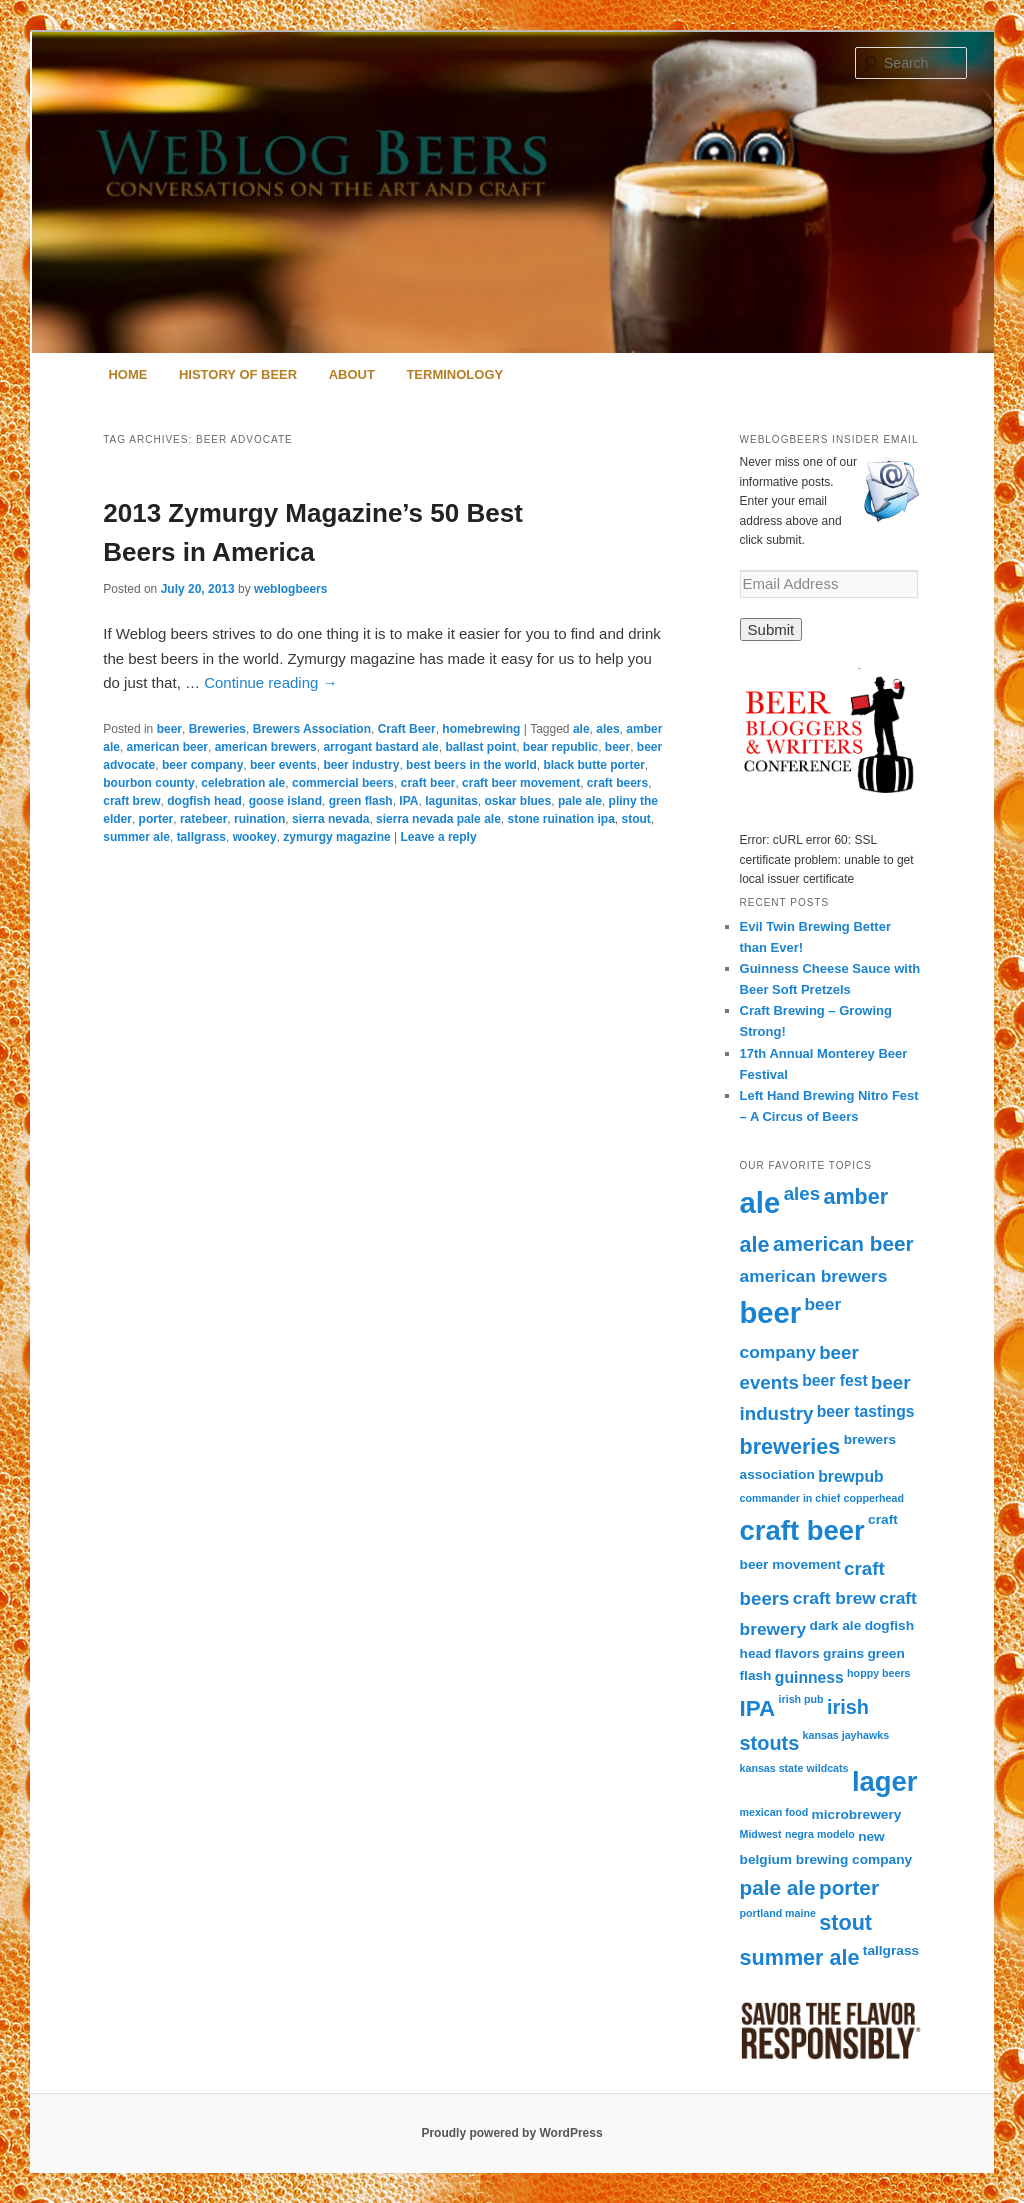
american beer (167, 747)
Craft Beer (407, 729)
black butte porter (593, 765)
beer (169, 729)
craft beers (617, 783)
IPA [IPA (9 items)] (758, 1708)
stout (636, 819)
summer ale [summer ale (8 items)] (800, 1957)
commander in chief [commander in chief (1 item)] (790, 1498)
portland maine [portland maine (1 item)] (778, 1913)
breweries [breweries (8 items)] (790, 1446)
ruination (259, 819)
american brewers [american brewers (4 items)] (814, 1276)
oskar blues (518, 801)
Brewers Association (312, 729)
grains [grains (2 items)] (843, 1653)
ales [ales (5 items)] (802, 1193)
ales (607, 729)
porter (156, 819)
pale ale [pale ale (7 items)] (778, 1887)
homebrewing (481, 729)
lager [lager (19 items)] (885, 1781)
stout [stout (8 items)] (845, 1922)
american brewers (266, 747)
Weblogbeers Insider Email (829, 439)
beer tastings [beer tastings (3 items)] (866, 1411)
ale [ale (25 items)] (760, 1202)
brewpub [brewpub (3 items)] (850, 1476)
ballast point (480, 747)
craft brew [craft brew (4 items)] (834, 1598)
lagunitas (451, 801)
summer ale (136, 837)
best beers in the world (471, 765)
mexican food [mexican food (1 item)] (774, 1812)
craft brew (131, 801)
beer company (202, 765)
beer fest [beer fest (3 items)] (834, 1380)
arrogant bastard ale (380, 747)
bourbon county (148, 783)
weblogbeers (290, 589)
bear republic (560, 747)
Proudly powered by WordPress (511, 2133)
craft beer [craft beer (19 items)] (802, 1530)
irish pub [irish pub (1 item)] (801, 1699)
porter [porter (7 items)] (849, 1887)
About (352, 374)
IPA (408, 801)
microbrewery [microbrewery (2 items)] (857, 1814)
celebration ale (243, 783)
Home (127, 374)
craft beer (428, 783)
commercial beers (343, 783)
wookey (255, 837)
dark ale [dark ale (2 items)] (836, 1625)
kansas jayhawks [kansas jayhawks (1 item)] (846, 1735)
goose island (285, 801)
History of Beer (238, 374)
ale (581, 729)
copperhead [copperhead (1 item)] (874, 1498)
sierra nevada (330, 819)
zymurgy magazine (336, 837)
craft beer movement (521, 783)
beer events (283, 765)
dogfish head (204, 801)
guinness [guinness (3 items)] (809, 1677)
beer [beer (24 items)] (771, 1313)
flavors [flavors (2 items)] (797, 1653)
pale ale (580, 801)
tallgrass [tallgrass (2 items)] (891, 1950)
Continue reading (270, 682)
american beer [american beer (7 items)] (843, 1243)
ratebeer (203, 819)
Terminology (454, 374)
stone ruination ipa (560, 819)
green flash (361, 801)
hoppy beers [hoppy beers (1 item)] (878, 1673)
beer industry (361, 765)
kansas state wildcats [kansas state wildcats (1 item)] (794, 1768)
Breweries (217, 729)
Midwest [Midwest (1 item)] (761, 1834)
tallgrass (201, 837)
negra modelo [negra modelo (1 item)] (820, 1834)
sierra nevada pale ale (438, 819)
